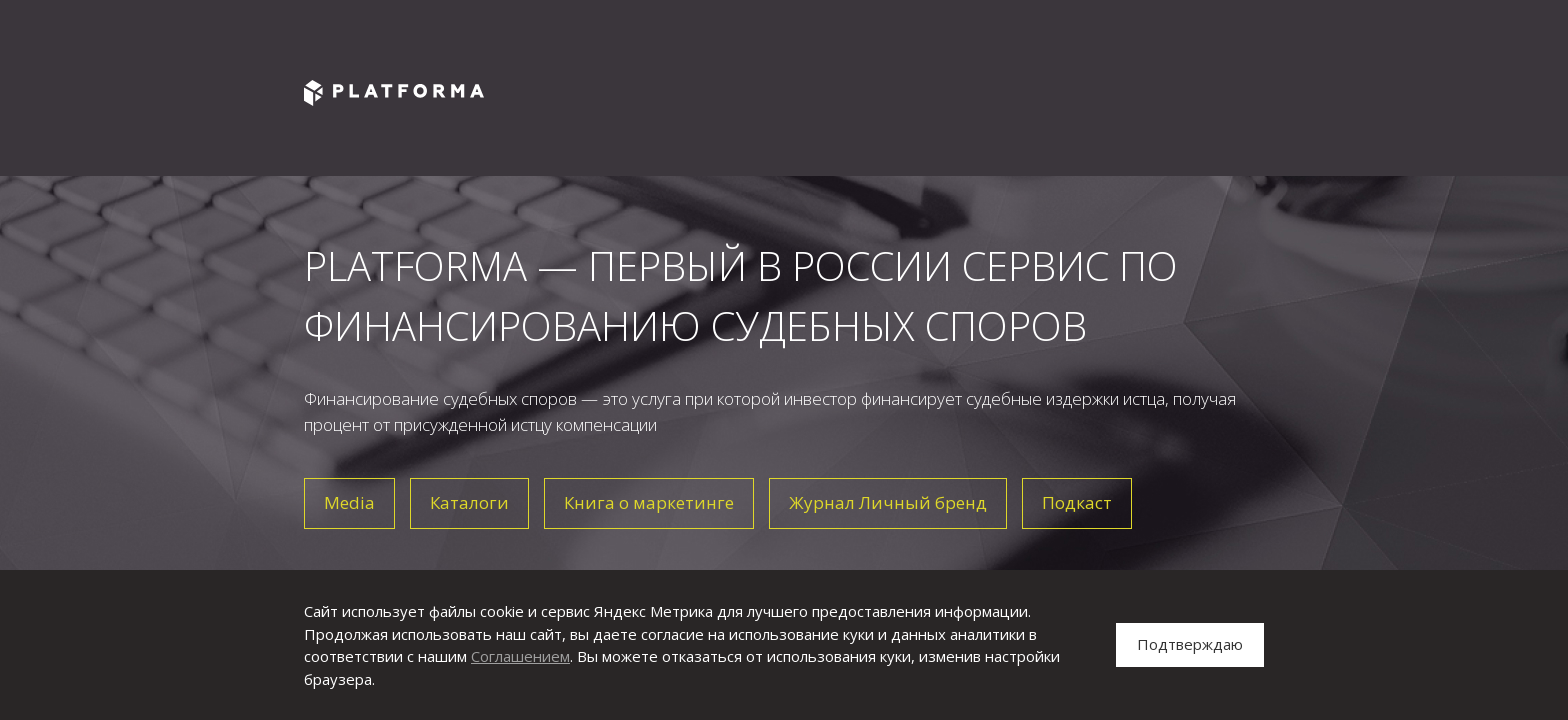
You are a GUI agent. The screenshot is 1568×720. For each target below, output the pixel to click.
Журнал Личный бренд (888, 502)
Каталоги (469, 502)
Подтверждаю (1190, 644)
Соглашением (520, 656)
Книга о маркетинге (649, 502)
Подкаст (1077, 502)
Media (349, 502)
